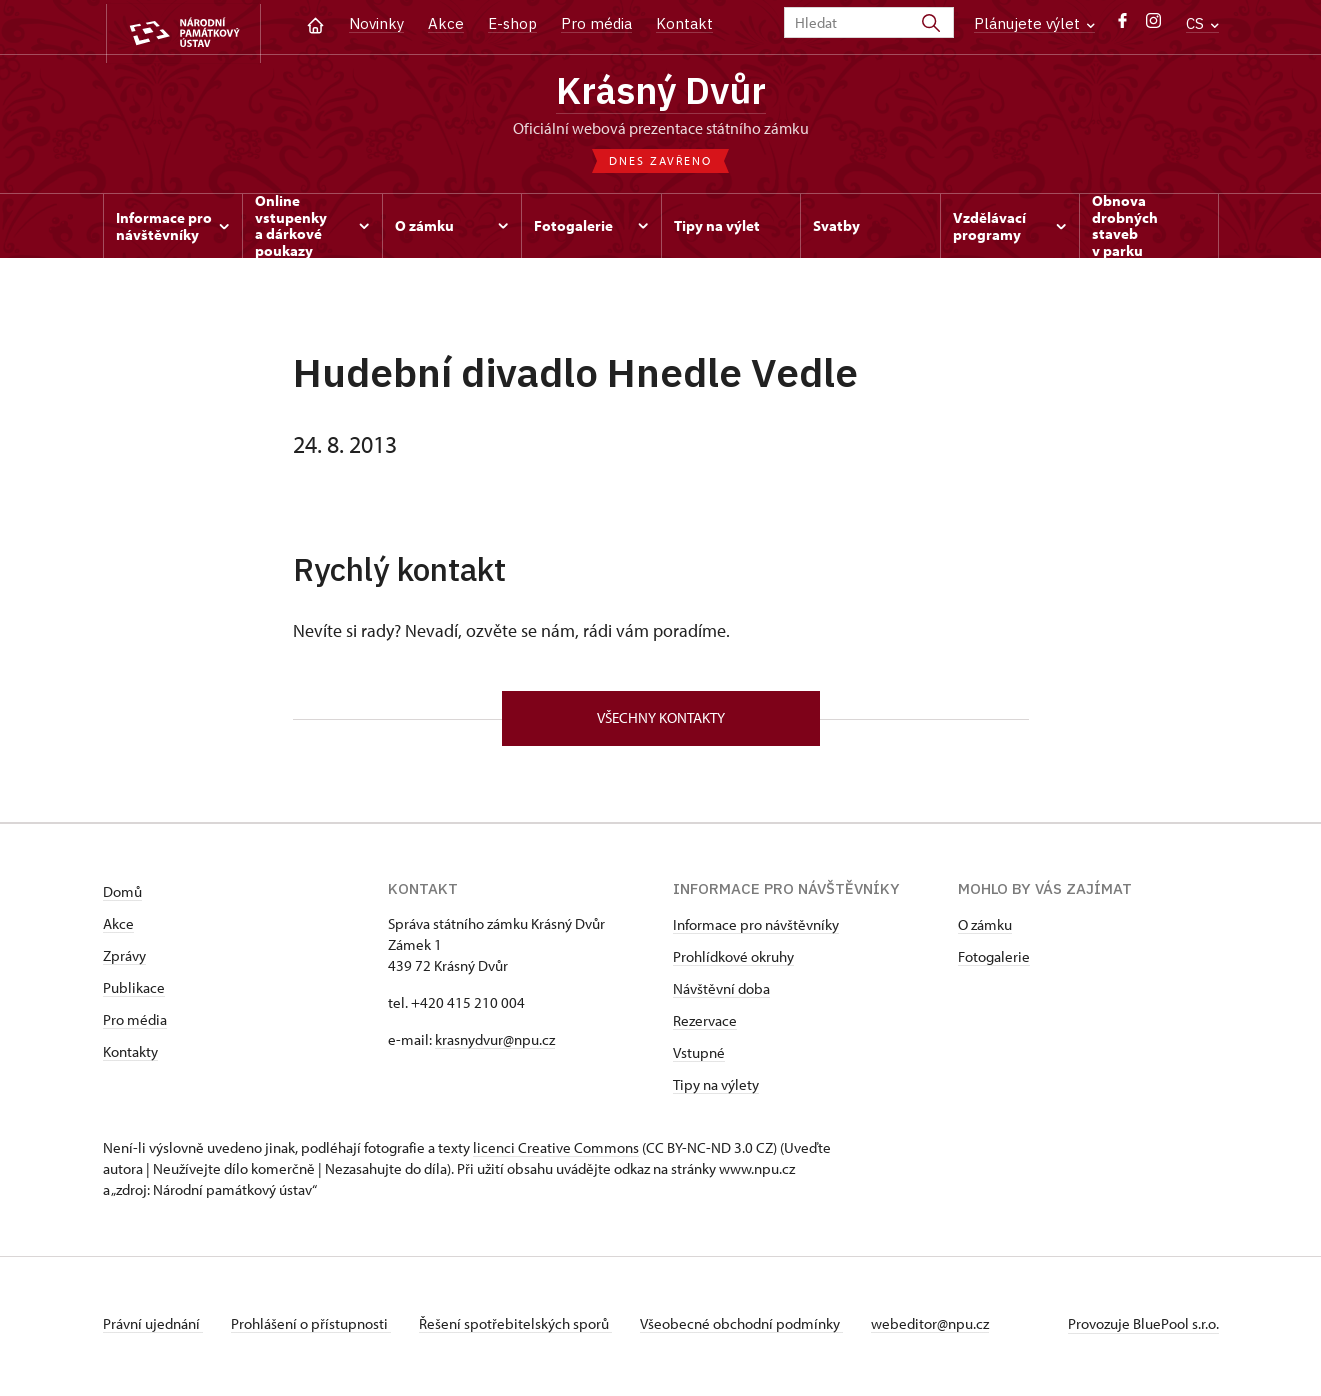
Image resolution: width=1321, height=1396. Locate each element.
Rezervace (705, 1026)
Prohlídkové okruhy (733, 962)
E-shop (512, 23)
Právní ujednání (153, 1329)
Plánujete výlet (1034, 23)
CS (1202, 23)
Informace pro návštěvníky (756, 930)
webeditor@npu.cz (946, 1329)
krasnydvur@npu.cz (495, 1045)
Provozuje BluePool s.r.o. (1143, 1329)
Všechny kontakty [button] (661, 723)
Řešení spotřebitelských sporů (523, 1329)
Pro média (596, 23)
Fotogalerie (994, 962)
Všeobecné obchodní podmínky (753, 1329)
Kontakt (684, 23)
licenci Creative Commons (556, 1153)
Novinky (376, 23)
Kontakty (130, 1057)
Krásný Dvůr (661, 93)
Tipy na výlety (716, 1090)
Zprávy (124, 961)
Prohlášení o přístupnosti (315, 1329)
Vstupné (699, 1058)
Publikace (134, 993)
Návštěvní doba (721, 994)
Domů (122, 897)
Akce (446, 23)
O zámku (985, 930)
